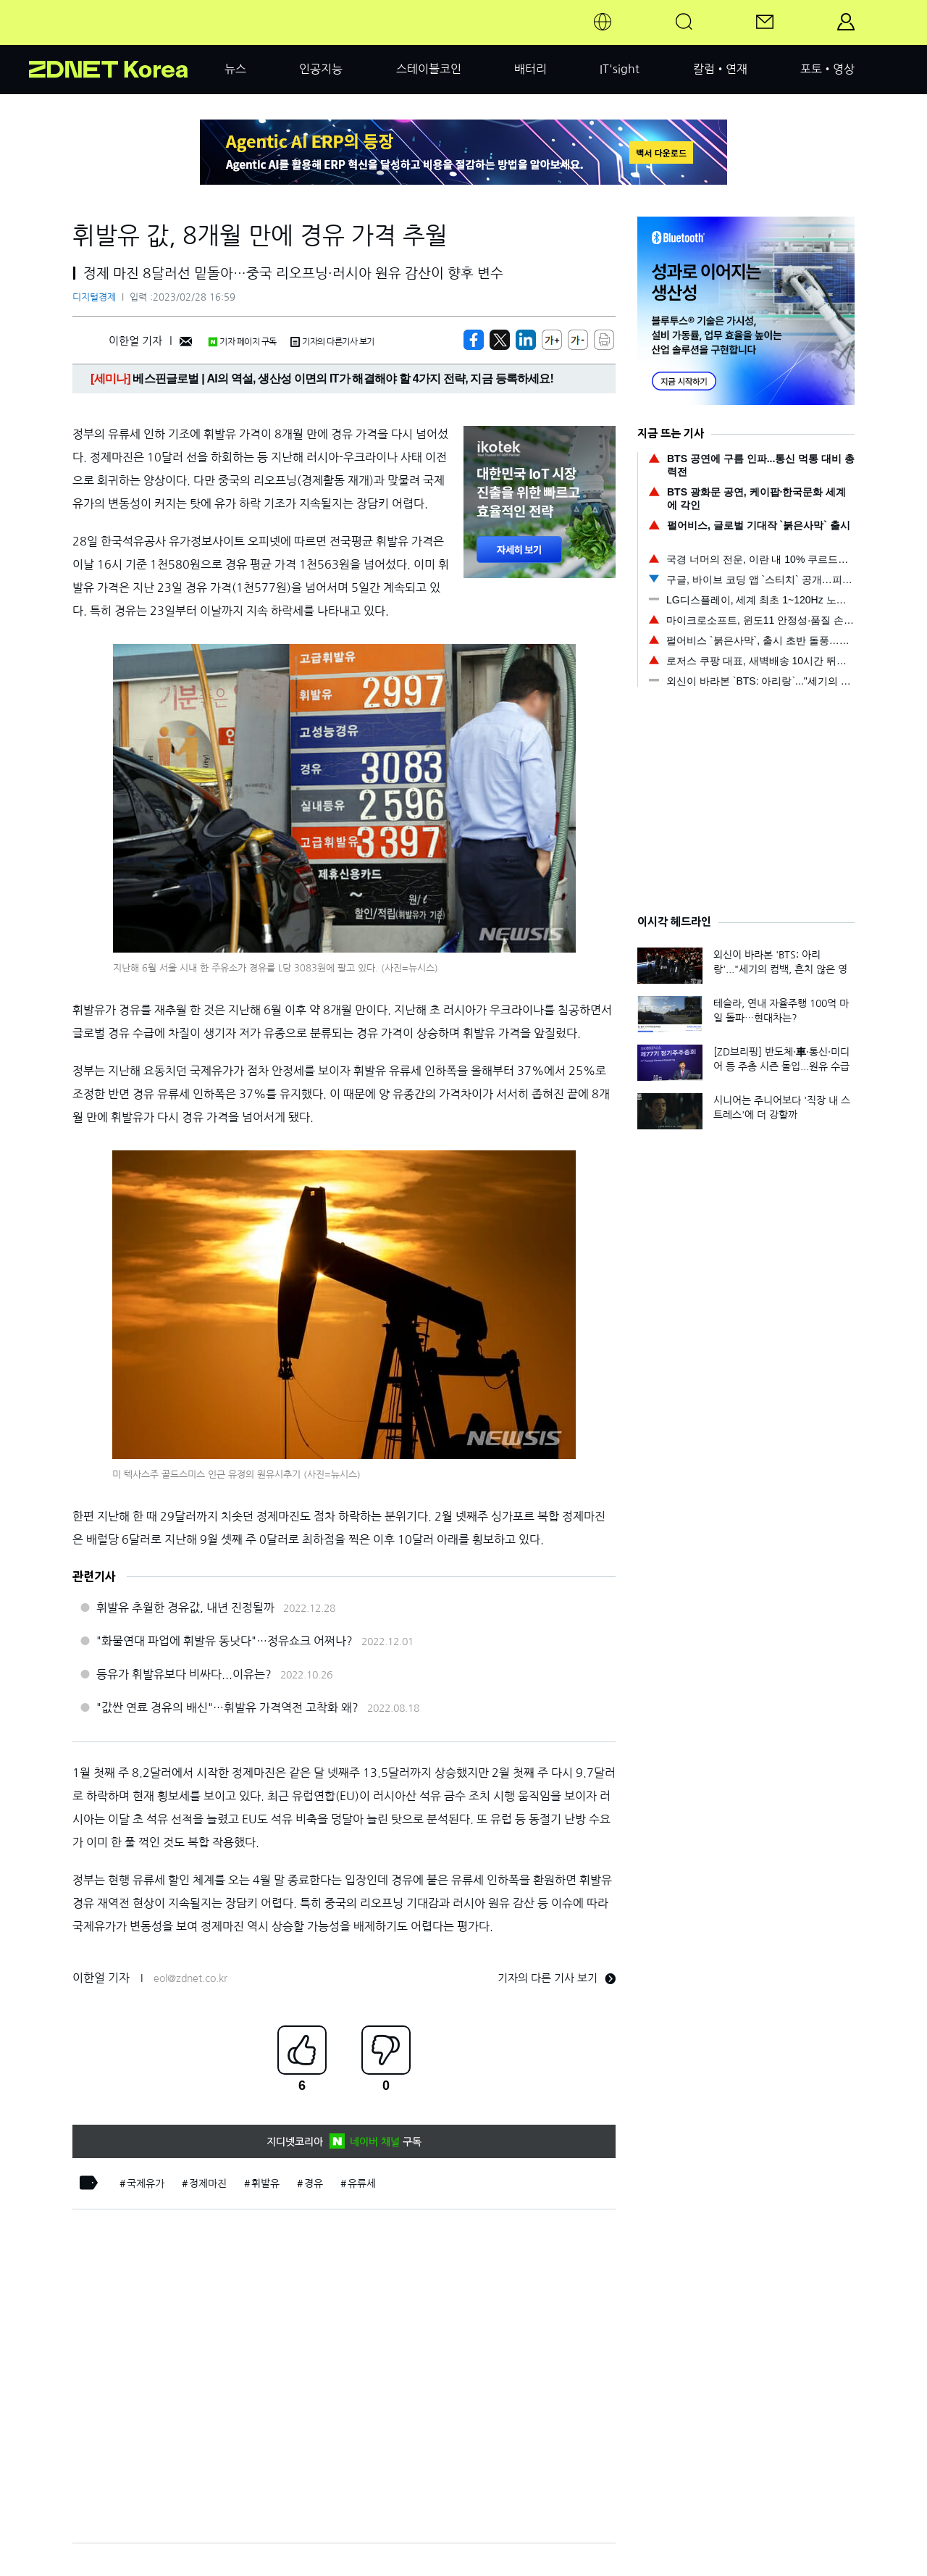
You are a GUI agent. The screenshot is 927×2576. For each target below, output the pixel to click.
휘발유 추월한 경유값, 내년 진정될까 (185, 1607)
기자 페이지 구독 (242, 342)
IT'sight (619, 69)
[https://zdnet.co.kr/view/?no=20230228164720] (474, 340)
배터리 (530, 69)
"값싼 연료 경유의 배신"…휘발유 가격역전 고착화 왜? (227, 1707)
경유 (313, 2183)
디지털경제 (94, 297)
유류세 (362, 2183)
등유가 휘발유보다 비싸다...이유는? (184, 1674)
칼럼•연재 (720, 69)
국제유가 (145, 2183)
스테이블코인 (428, 69)
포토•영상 (827, 69)
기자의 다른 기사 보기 (557, 1978)
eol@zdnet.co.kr (190, 1978)
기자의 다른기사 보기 (332, 342)
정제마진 (208, 2183)
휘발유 (265, 2183)
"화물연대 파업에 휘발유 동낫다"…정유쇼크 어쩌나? (224, 1641)
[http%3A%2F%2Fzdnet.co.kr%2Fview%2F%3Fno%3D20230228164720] (526, 340)
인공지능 (321, 69)
